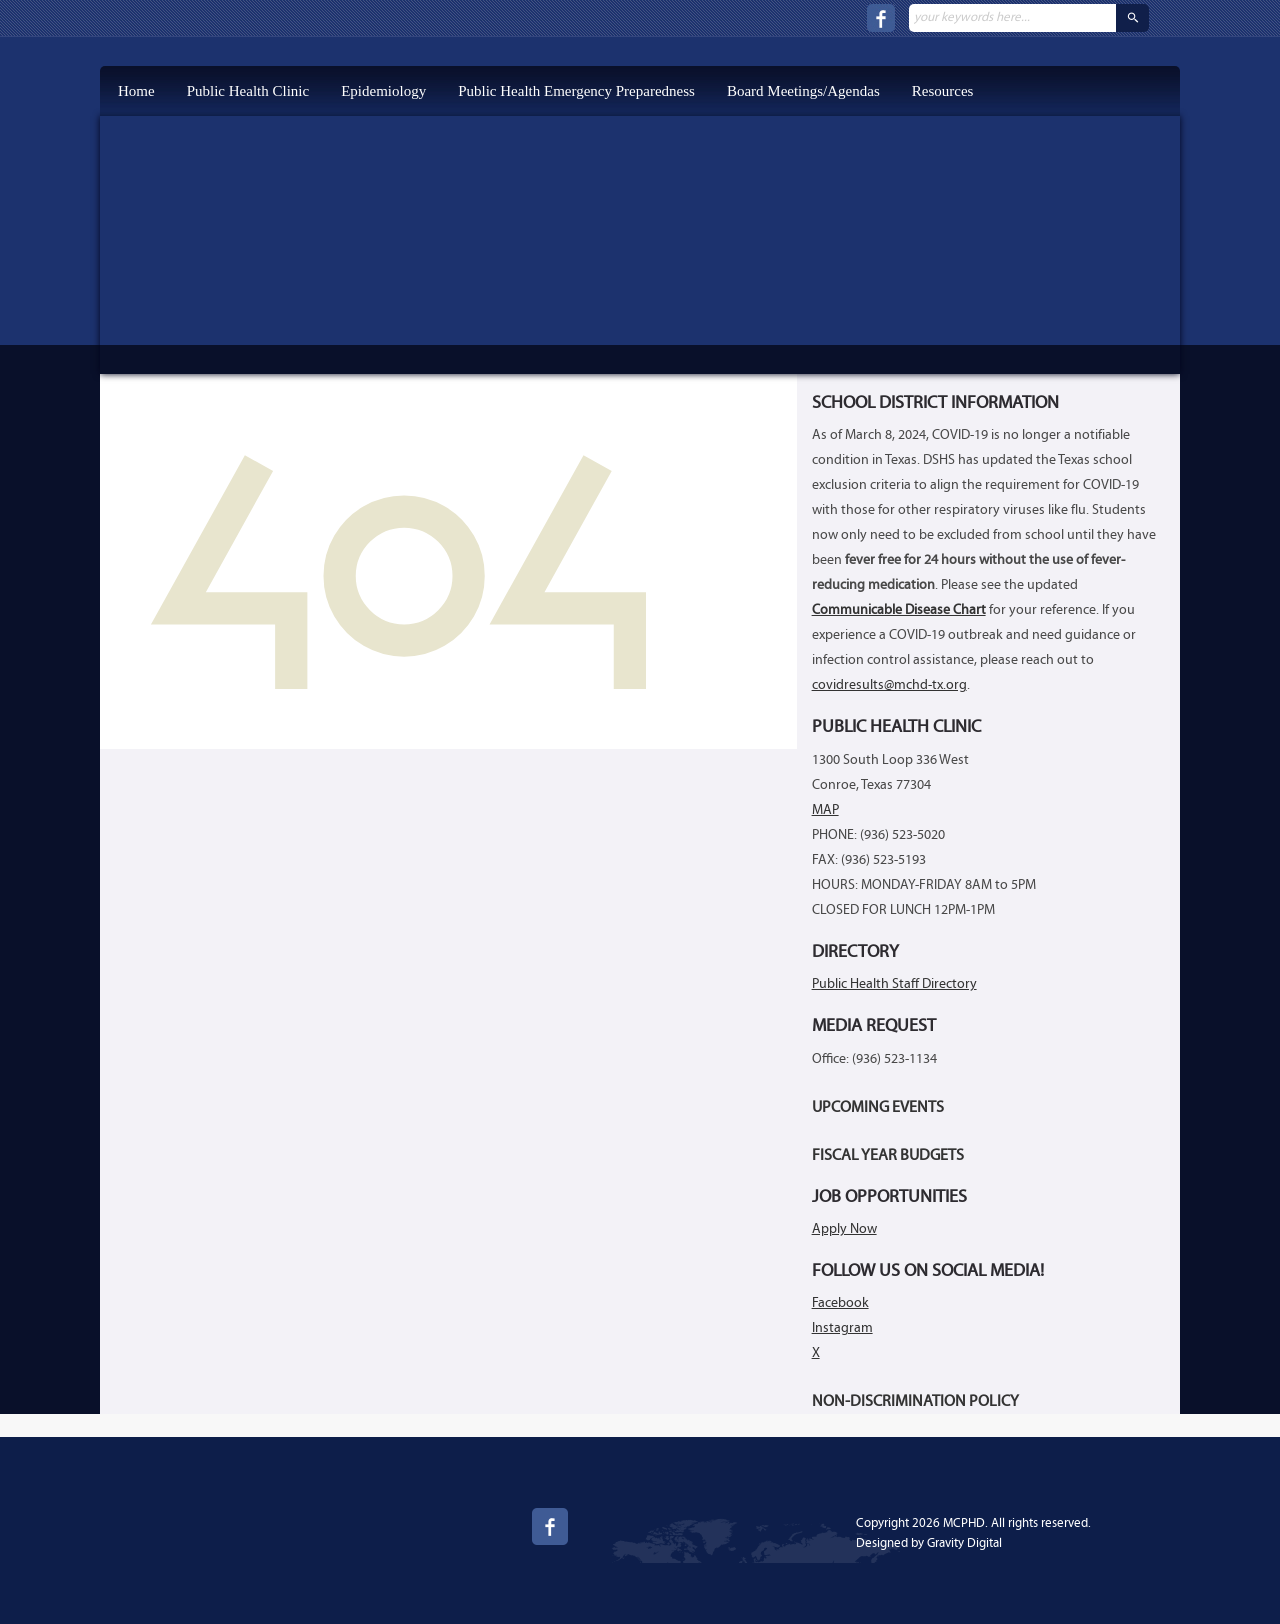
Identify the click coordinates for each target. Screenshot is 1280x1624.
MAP (825, 810)
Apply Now (844, 1229)
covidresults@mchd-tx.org (889, 685)
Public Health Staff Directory (894, 984)
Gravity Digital (964, 1543)
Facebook (840, 1303)
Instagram (842, 1328)
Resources (943, 91)
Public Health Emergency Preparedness (576, 91)
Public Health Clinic (248, 91)
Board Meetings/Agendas (803, 91)
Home (136, 91)
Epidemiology (383, 91)
